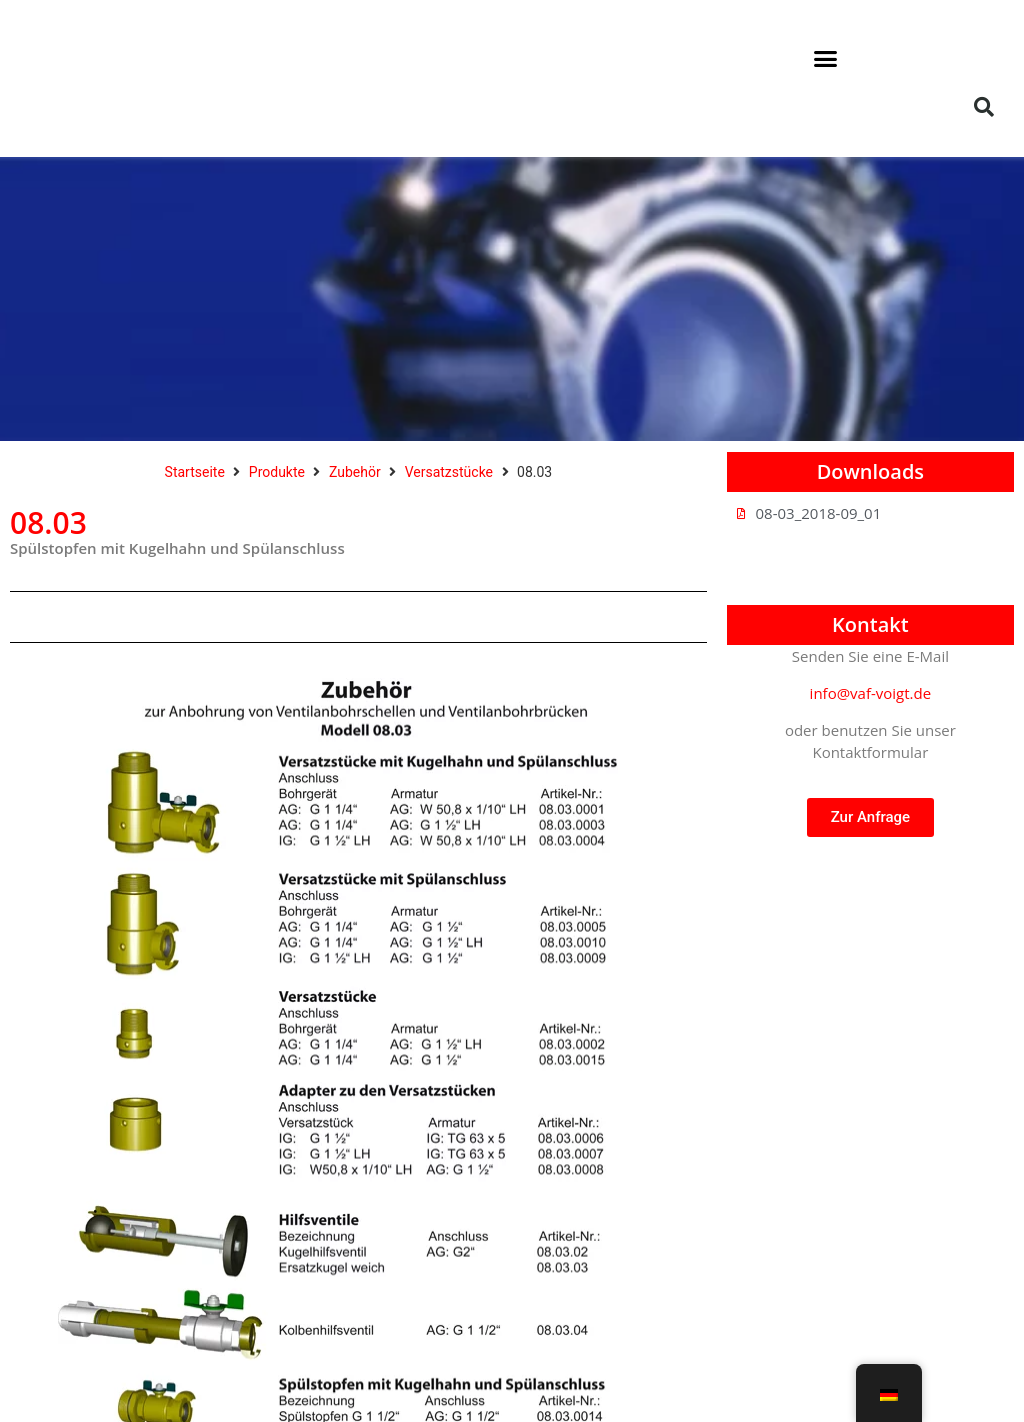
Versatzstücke (449, 472)
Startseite (195, 472)
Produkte (277, 472)
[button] (826, 59)
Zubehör (355, 472)
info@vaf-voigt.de (871, 693)
